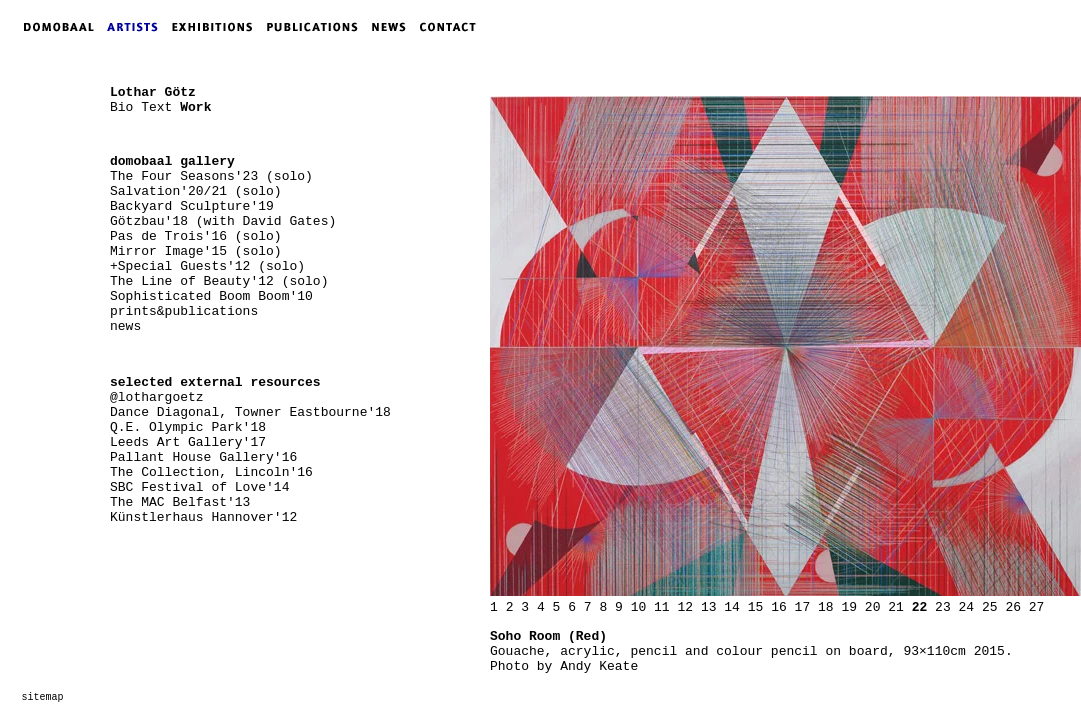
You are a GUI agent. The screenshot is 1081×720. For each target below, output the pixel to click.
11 (662, 607)
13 (709, 607)
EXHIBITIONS (216, 27)
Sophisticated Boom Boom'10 (211, 296)
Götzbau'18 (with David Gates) (223, 221)
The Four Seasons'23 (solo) (211, 176)
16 (779, 607)
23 (943, 607)
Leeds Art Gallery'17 (188, 442)
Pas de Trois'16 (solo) (196, 236)
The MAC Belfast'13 (180, 502)
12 (685, 607)
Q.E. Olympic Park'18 (188, 427)
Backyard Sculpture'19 (192, 206)
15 (756, 607)
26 (1013, 607)
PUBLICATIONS (318, 27)
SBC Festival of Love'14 (199, 487)
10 (639, 607)
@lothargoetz (157, 397)
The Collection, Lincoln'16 (211, 472)
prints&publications (184, 311)
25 (990, 607)
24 (967, 607)
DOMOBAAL (53, 27)
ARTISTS (137, 27)
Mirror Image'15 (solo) (196, 251)
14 (732, 607)
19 (849, 607)
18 (826, 607)
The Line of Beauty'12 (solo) (219, 281)
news (125, 326)
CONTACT (452, 27)
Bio (121, 107)
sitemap (43, 697)
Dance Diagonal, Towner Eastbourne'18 (250, 412)
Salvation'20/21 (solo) (196, 191)
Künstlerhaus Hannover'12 (203, 517)
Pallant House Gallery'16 (203, 457)
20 (873, 607)
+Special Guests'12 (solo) (207, 266)
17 (803, 607)
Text (156, 107)
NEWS (394, 27)
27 (1037, 607)
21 (896, 607)
